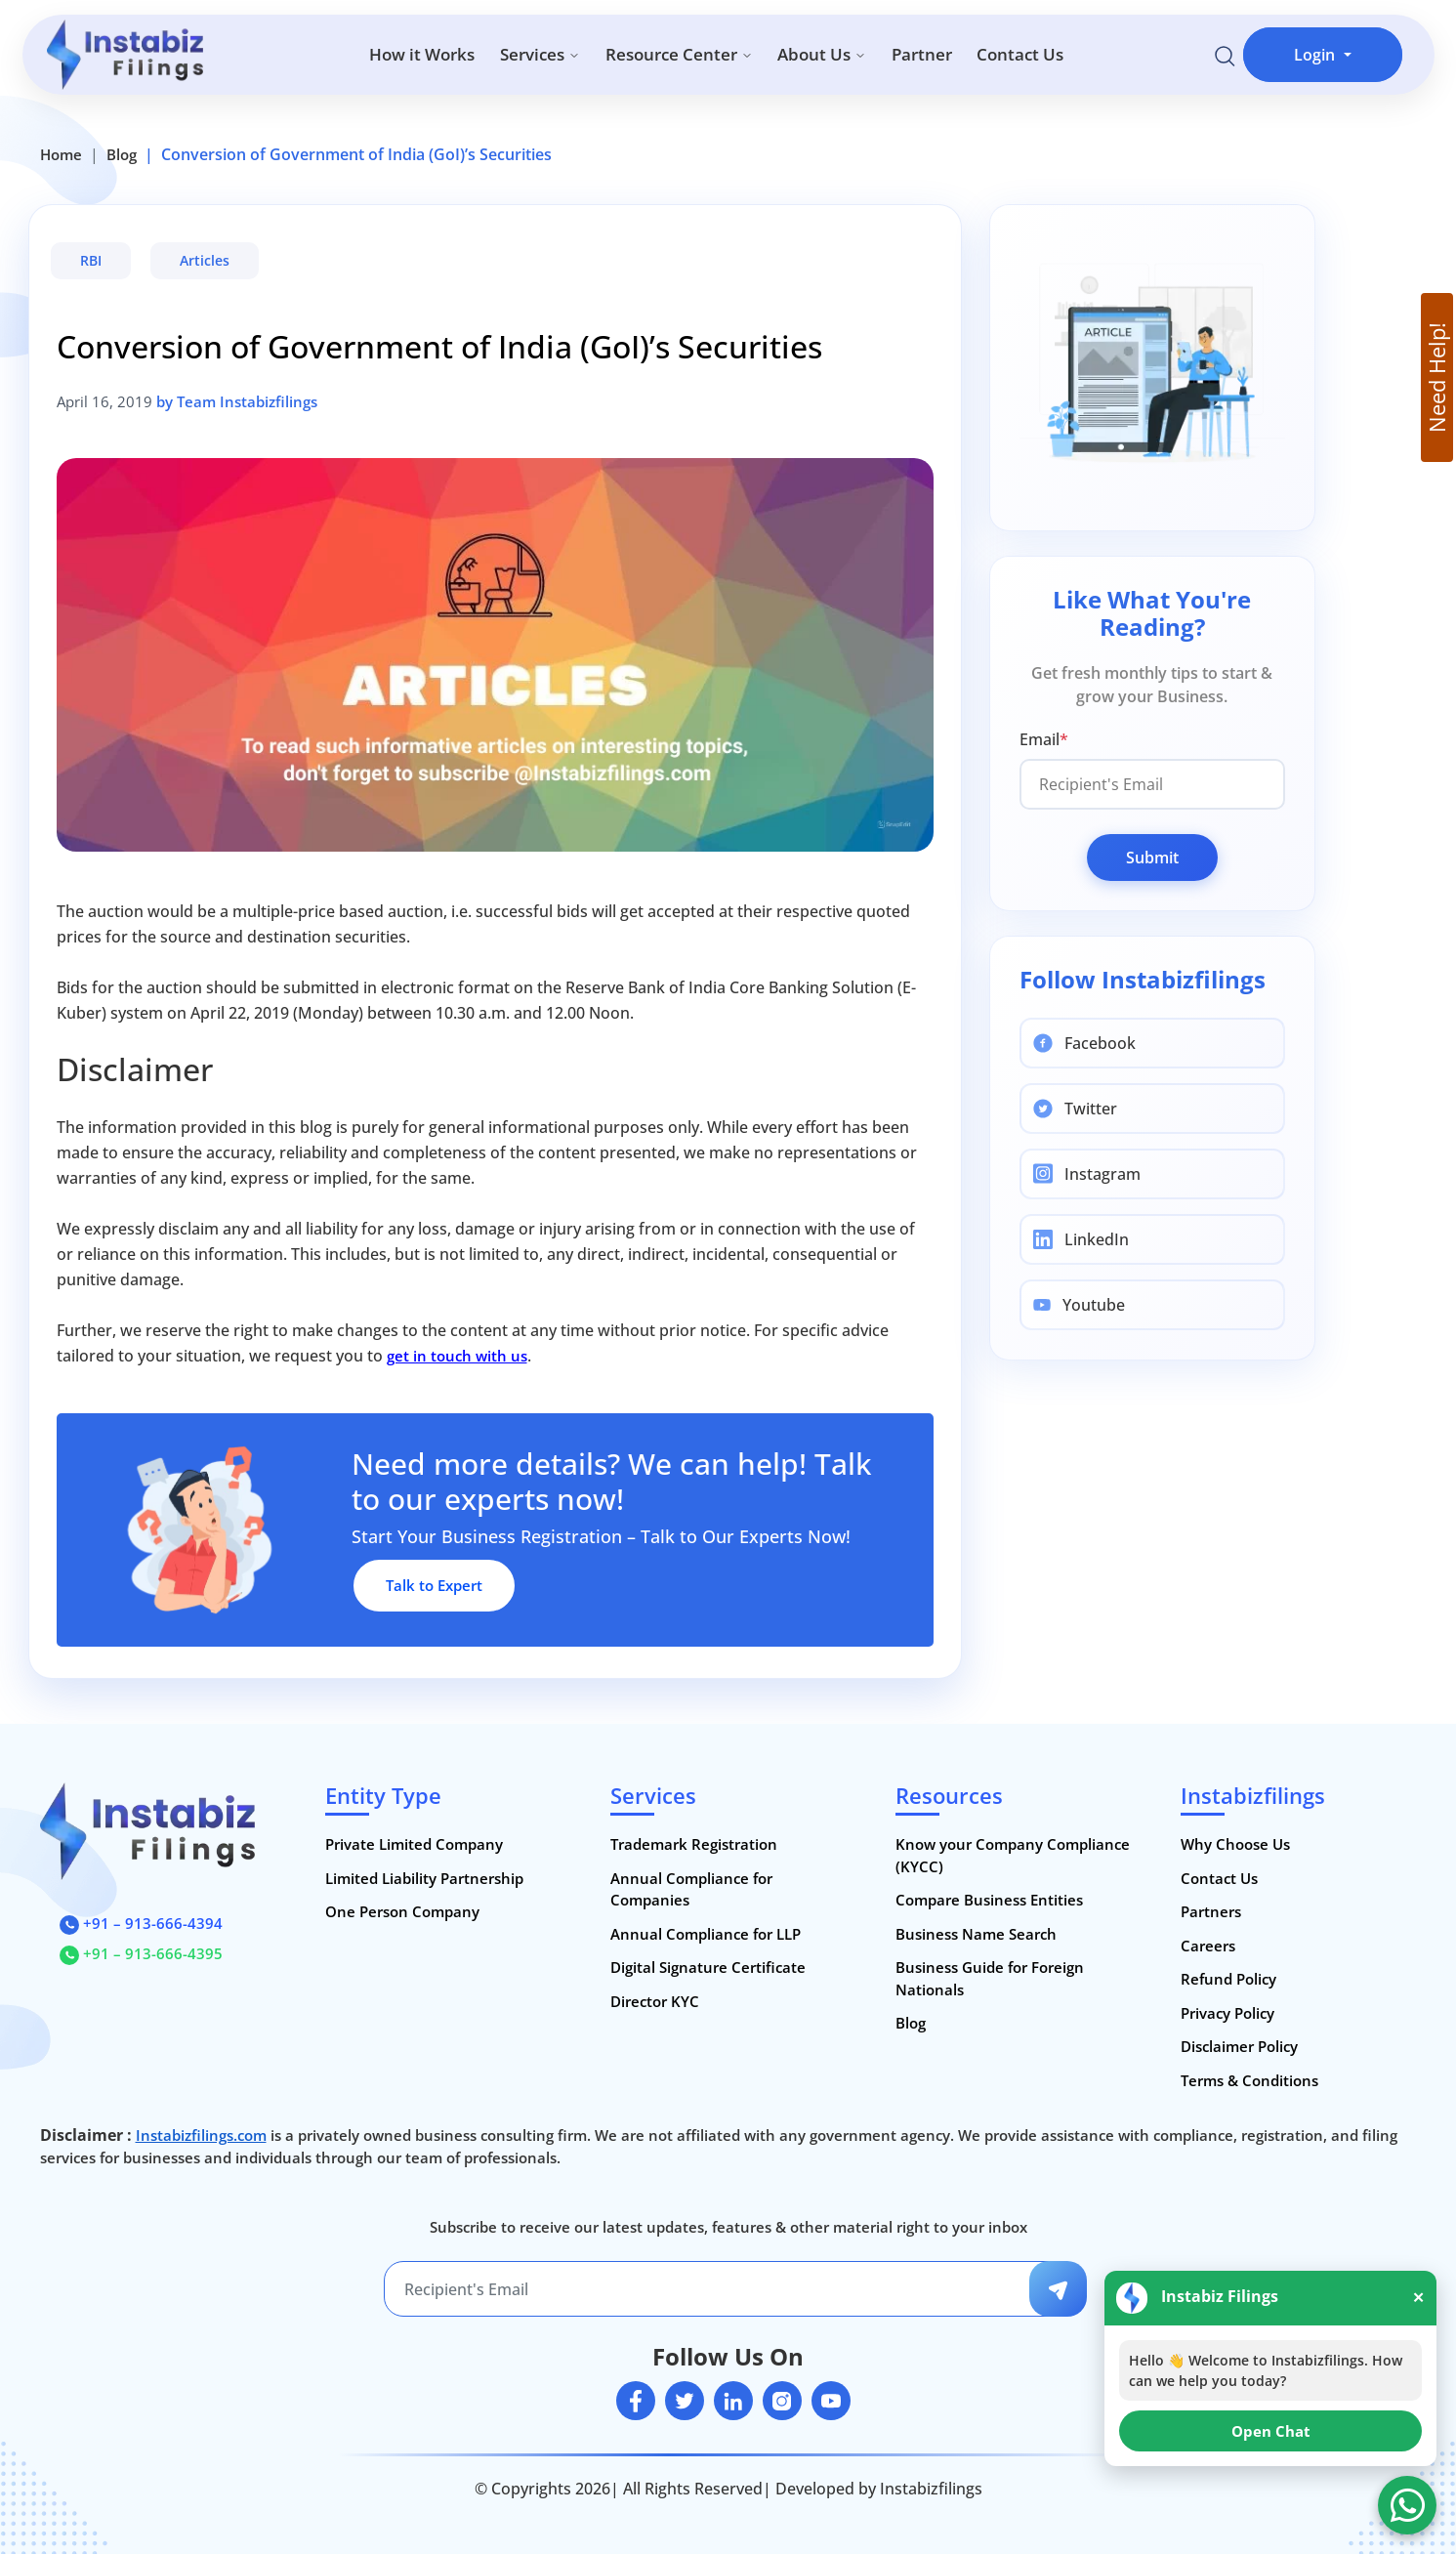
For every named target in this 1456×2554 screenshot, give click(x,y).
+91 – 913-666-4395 (141, 1953)
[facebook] (635, 2400)
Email (1043, 739)
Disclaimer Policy (1239, 2046)
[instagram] (782, 2400)
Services (540, 54)
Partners (1211, 1911)
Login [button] (1316, 54)
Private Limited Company (414, 1844)
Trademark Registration (693, 1844)
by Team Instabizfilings (236, 401)
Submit (1152, 857)
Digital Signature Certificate (708, 1967)
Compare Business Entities (989, 1899)
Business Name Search (976, 1934)
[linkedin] (733, 2400)
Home (61, 154)
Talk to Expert (434, 1585)
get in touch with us (457, 1355)
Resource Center (679, 54)
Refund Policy (1228, 1979)
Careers (1208, 1945)
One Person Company (402, 1911)
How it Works (422, 54)
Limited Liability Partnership (424, 1878)
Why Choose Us (1235, 1844)
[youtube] (831, 2400)
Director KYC (654, 2001)
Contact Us (1020, 54)
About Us (821, 54)
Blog (121, 154)
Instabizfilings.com (201, 2135)
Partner (922, 54)
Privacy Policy (1227, 2013)
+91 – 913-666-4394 (141, 1923)
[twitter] (684, 2400)
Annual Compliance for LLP (705, 1934)
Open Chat (1270, 2431)
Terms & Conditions (1249, 2080)
